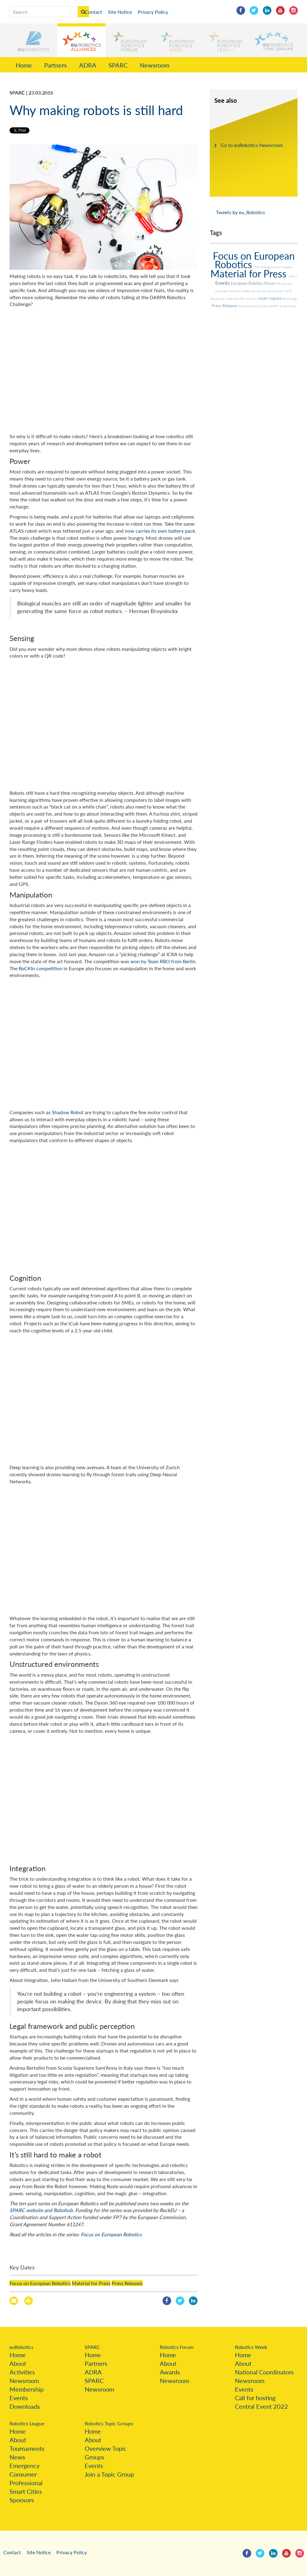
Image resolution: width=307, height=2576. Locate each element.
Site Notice (120, 12)
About (18, 2363)
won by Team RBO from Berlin (162, 961)
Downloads (25, 2406)
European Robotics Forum (253, 283)
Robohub (63, 2210)
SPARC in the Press (282, 306)
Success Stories (261, 291)
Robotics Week (251, 2347)
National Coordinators (264, 2372)
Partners (55, 65)
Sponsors (22, 2500)
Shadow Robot (67, 1112)
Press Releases (127, 2283)
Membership (27, 2389)
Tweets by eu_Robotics (240, 212)
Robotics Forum (177, 2347)
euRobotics (21, 2347)
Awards (170, 2372)
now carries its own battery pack (160, 531)
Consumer (23, 2474)
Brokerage (290, 298)
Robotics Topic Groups (109, 2423)
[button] (34, 40)
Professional (26, 2482)
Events (223, 283)
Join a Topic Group (109, 2474)
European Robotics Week (233, 291)
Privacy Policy (153, 12)
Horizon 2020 (282, 291)
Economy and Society (254, 306)
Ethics (293, 276)
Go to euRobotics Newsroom (252, 145)
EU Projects (285, 267)
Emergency (25, 2465)
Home (24, 65)
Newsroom (154, 65)
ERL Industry (249, 298)
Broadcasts (219, 298)
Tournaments (27, 2448)
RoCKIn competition (40, 968)
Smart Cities (26, 2491)
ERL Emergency (266, 267)
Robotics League (27, 2423)
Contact (93, 12)
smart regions (270, 298)
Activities (22, 2372)
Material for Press (91, 2283)
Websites (233, 298)
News (17, 2457)
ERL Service (284, 283)
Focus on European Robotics (111, 2234)
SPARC (118, 65)
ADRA (87, 65)
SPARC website (26, 2210)
